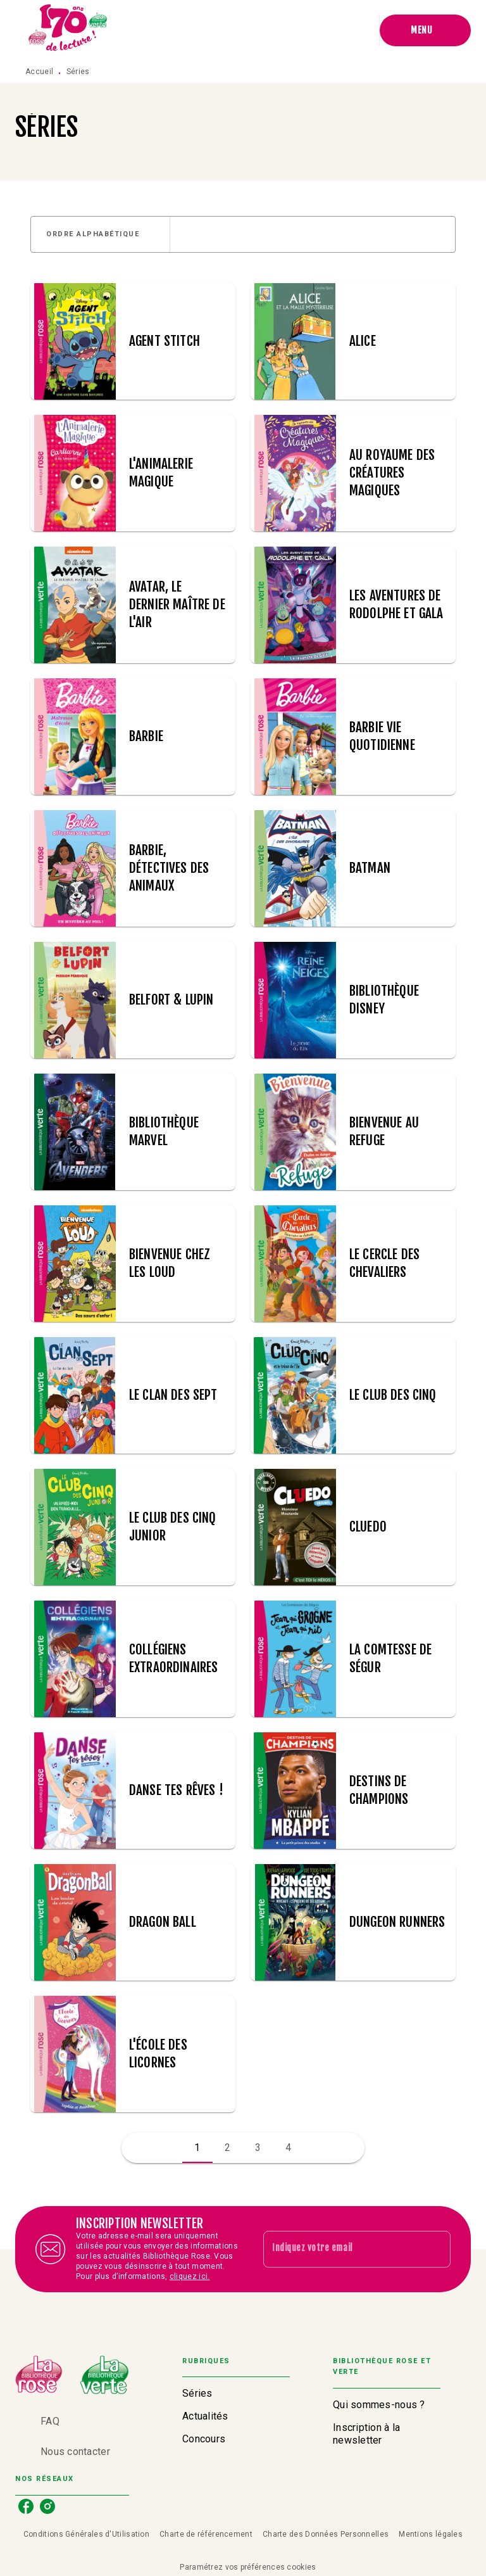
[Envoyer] (435, 2249)
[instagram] (47, 2506)
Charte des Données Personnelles (326, 2534)
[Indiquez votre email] (341, 2249)
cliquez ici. (190, 2276)
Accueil (39, 71)
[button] (100, 234)
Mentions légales (431, 2534)
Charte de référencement (205, 2534)
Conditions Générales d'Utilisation (86, 2534)
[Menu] (425, 30)
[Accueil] (68, 30)
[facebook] (26, 2506)
